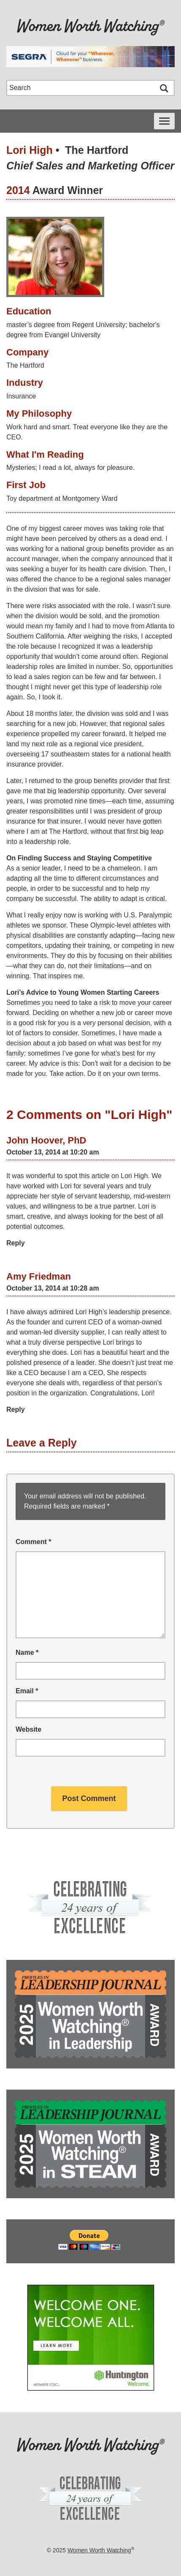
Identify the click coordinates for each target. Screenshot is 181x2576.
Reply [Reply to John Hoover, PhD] (15, 1243)
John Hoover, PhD (46, 1140)
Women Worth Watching (99, 2550)
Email (27, 1691)
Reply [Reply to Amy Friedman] (15, 1409)
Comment (33, 1541)
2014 (18, 190)
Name (27, 1652)
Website (28, 1729)
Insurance (21, 396)
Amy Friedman (38, 1276)
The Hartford (96, 150)
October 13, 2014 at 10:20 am (52, 1152)
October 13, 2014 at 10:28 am (52, 1288)
